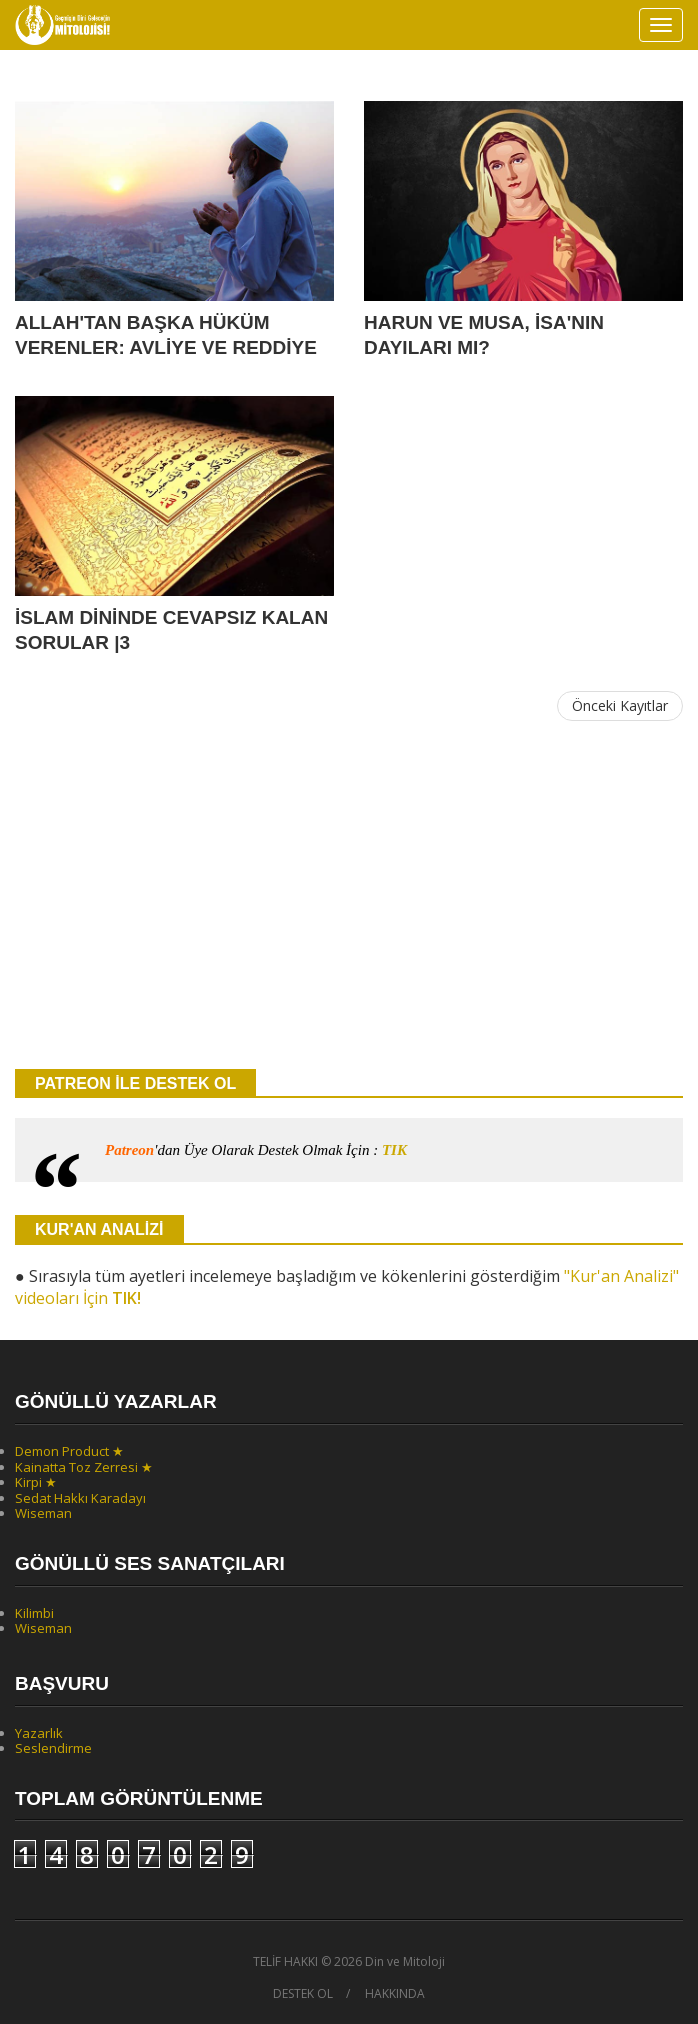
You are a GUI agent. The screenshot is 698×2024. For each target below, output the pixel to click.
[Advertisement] (349, 896)
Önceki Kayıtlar (620, 705)
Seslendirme (53, 1748)
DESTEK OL (303, 1994)
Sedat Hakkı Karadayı (80, 1498)
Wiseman (43, 1513)
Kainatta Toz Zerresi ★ (84, 1467)
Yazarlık (39, 1733)
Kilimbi (34, 1613)
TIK (394, 1150)
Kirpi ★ (36, 1482)
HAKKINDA (395, 1994)
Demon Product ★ (69, 1451)
